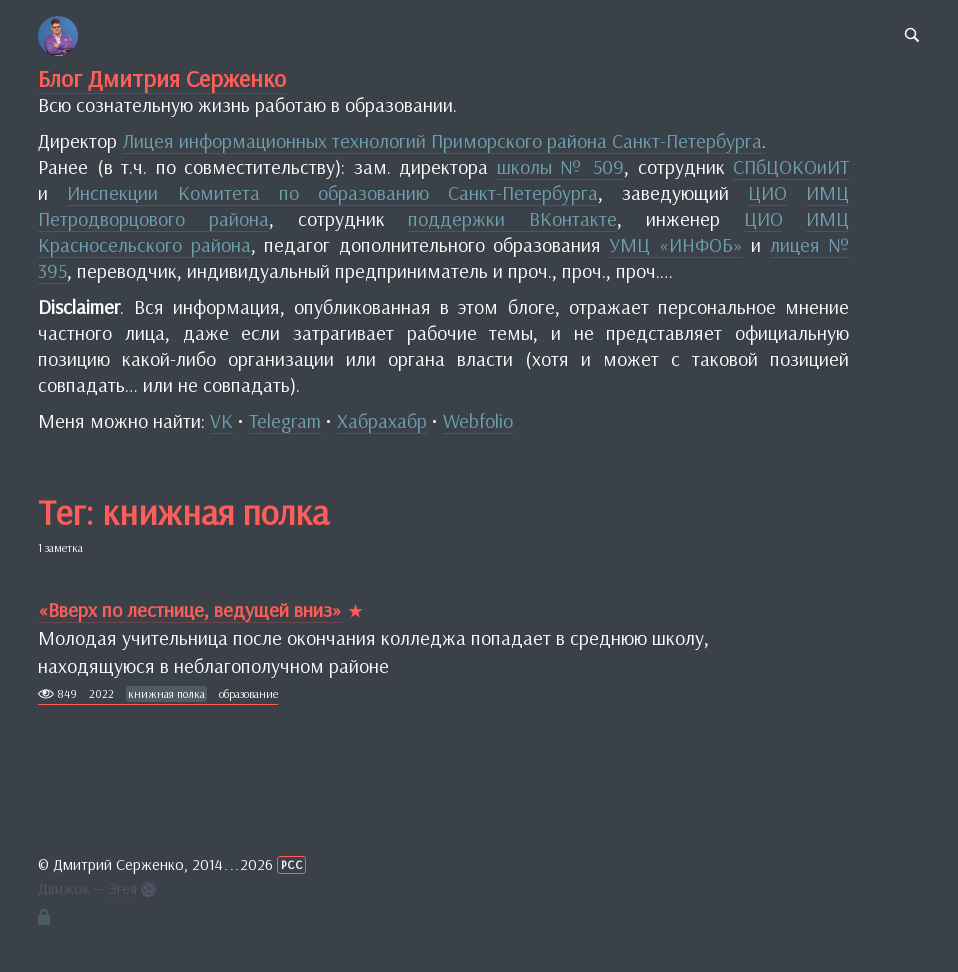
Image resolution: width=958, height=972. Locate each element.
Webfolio (478, 420)
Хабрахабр (382, 420)
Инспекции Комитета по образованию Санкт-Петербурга (332, 192)
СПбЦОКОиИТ (791, 166)
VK (221, 420)
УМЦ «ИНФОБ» (675, 244)
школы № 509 (560, 166)
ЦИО (767, 192)
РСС (292, 864)
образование (248, 693)
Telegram (285, 420)
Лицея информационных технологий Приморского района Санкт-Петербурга (442, 140)
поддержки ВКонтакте (512, 218)
